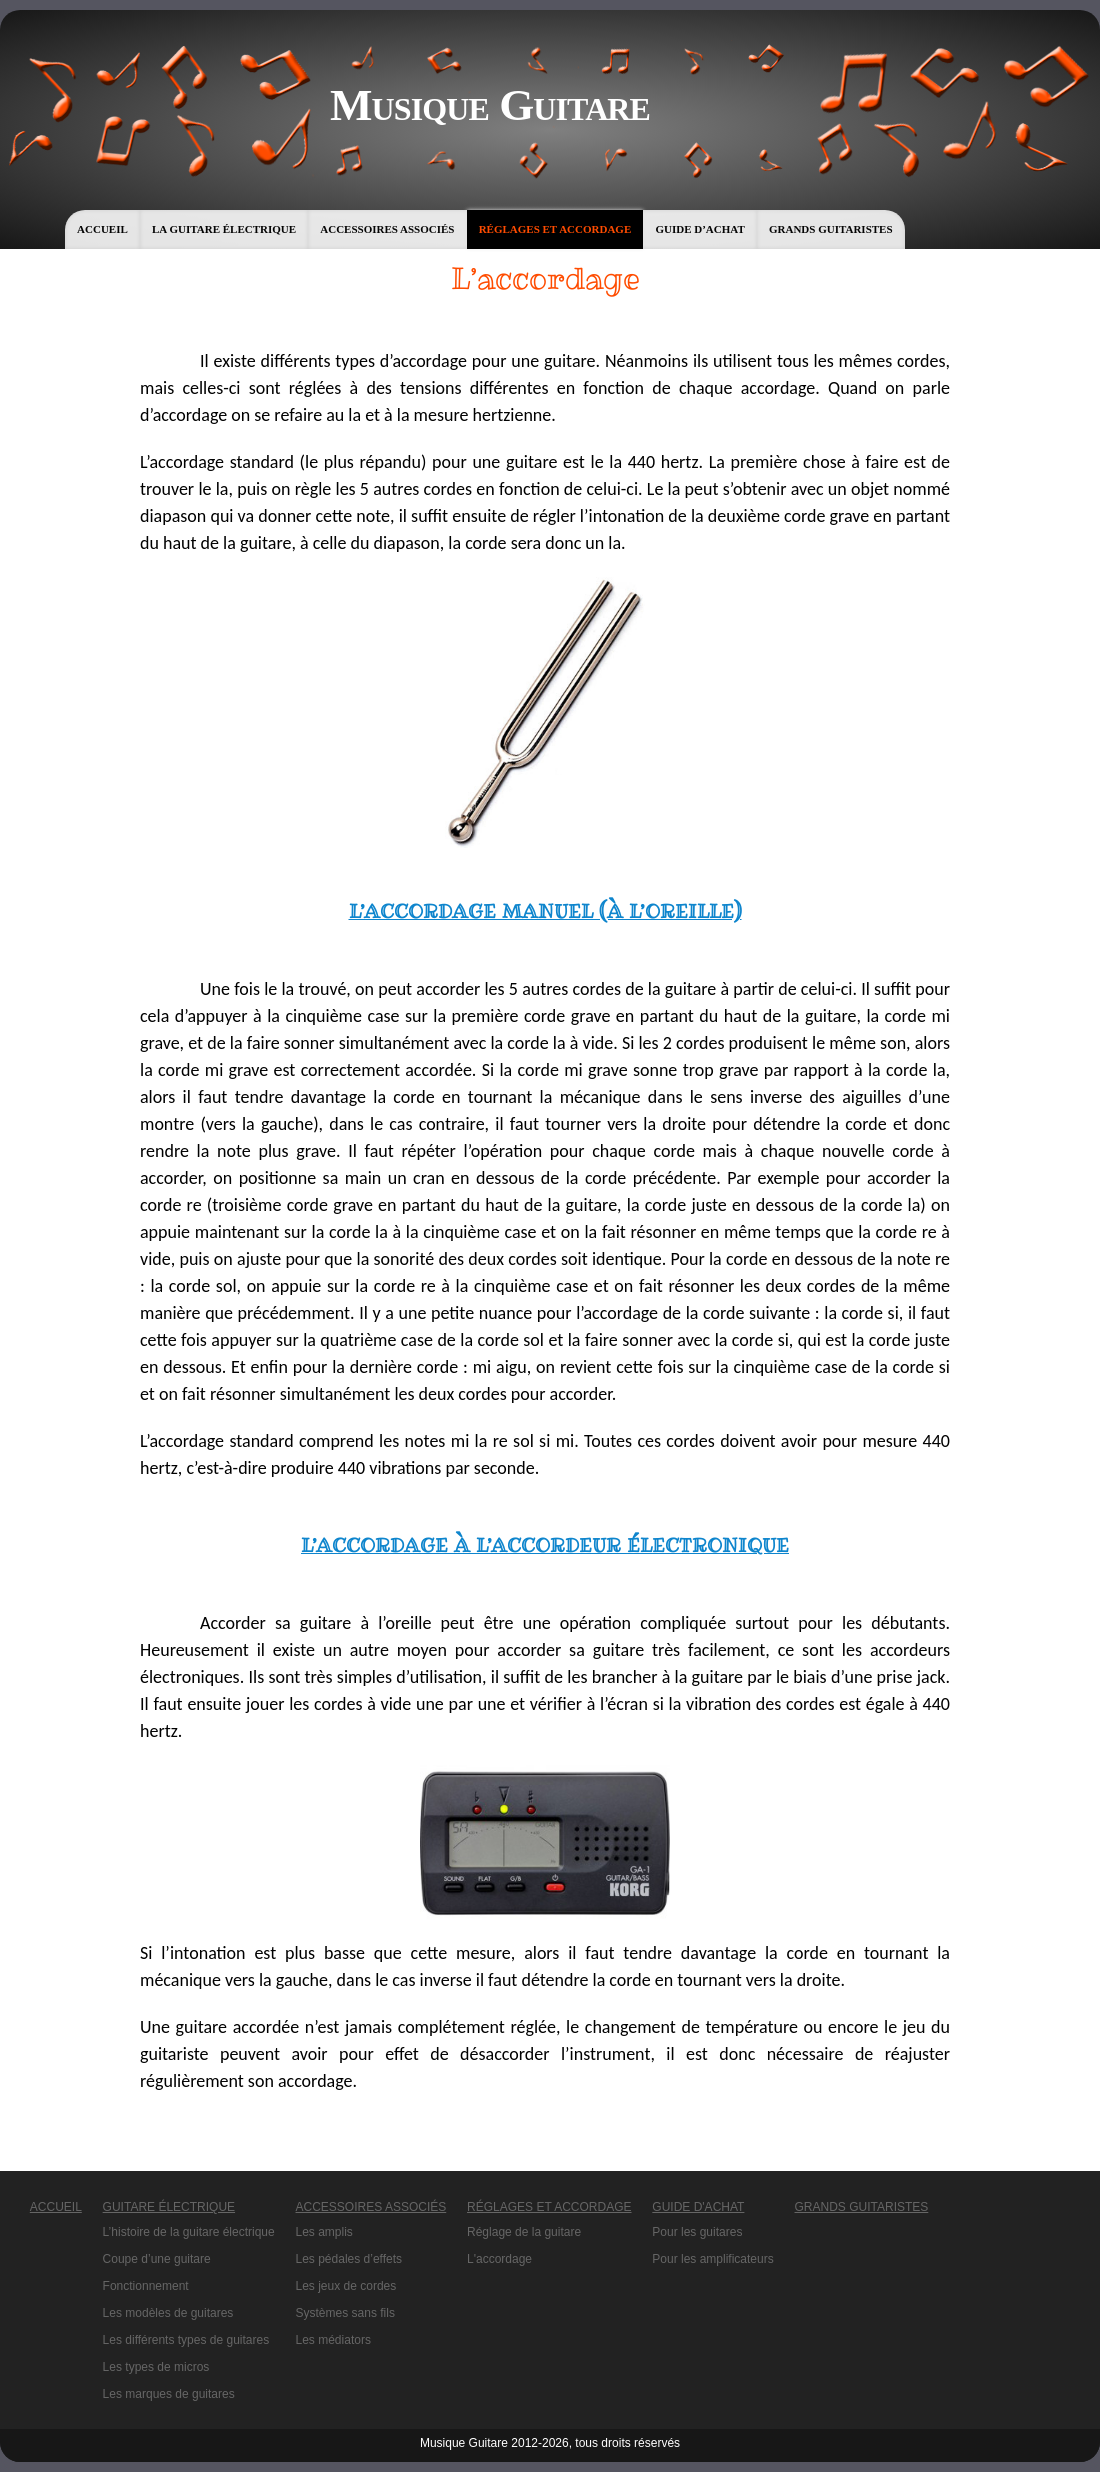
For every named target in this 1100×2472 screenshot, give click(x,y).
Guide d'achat (698, 2207)
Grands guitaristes (831, 229)
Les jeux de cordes (346, 2286)
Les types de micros (156, 2367)
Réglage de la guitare (524, 2232)
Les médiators (333, 2340)
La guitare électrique (224, 229)
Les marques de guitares (169, 2394)
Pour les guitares (697, 2232)
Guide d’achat (699, 229)
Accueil (102, 229)
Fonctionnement (146, 2286)
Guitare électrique (169, 2207)
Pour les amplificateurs (712, 2259)
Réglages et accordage (555, 229)
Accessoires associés (387, 229)
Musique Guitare (490, 105)
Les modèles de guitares (168, 2313)
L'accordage (499, 2259)
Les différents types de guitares (186, 2340)
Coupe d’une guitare (157, 2259)
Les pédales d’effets (349, 2259)
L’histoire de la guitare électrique (189, 2232)
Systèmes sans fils (345, 2313)
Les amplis (324, 2232)
